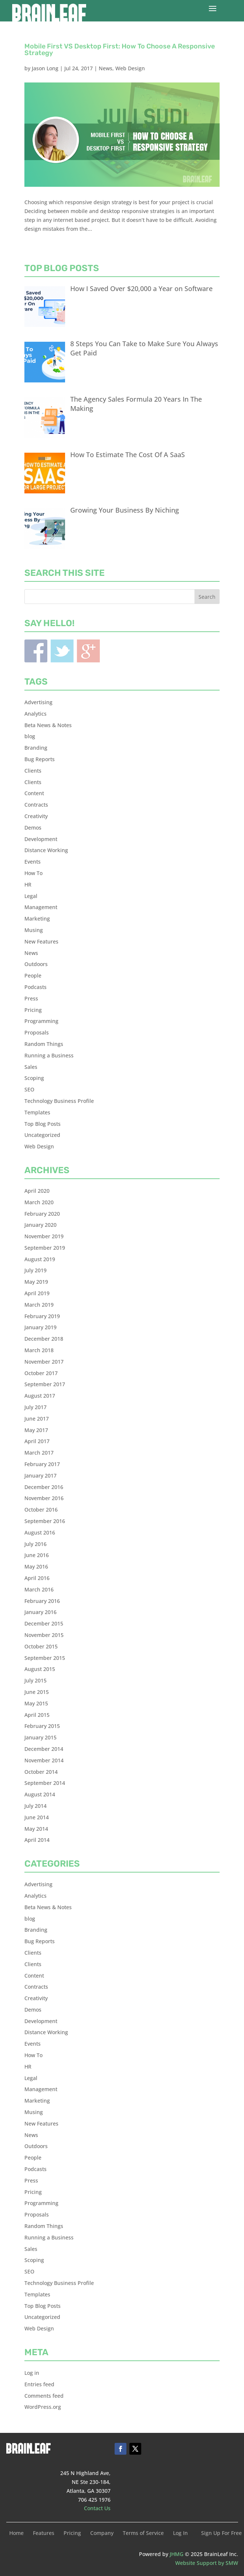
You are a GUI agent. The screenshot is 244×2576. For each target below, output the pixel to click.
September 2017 (44, 1384)
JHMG (176, 2554)
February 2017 (42, 1464)
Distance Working (46, 850)
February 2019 (42, 1316)
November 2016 (44, 1498)
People (32, 975)
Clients (32, 770)
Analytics (35, 713)
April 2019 (37, 1293)
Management (40, 907)
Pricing (33, 1009)
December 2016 (43, 1486)
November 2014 (44, 1760)
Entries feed (39, 2384)
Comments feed (44, 2395)
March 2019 (39, 1304)
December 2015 (43, 1623)
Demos (32, 827)
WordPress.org (42, 2406)
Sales (30, 1066)
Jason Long (45, 68)
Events (32, 861)
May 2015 (36, 1703)
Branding (35, 747)
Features (43, 2533)
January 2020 (40, 1224)
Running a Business (49, 1055)
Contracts (36, 804)
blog (29, 736)
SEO (29, 1089)
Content (34, 793)
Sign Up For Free (221, 2533)
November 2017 (44, 1361)
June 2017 (36, 1418)
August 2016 (39, 1532)
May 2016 (36, 1566)
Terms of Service (143, 2533)
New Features (41, 941)
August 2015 (39, 1668)
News (105, 68)
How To (33, 873)
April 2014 (37, 1839)
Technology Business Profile (59, 1100)
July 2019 (35, 1270)
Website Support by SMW (206, 2562)
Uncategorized (42, 1134)
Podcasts (35, 986)
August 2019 (39, 1259)
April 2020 (37, 1190)
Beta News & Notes (48, 725)
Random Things (43, 1043)
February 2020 (42, 1213)
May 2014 (36, 1828)
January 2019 (40, 1327)
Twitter (62, 650)
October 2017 (41, 1373)
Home (16, 2533)
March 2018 (39, 1350)
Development (40, 839)
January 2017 (40, 1475)
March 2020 (39, 1202)
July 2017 (35, 1407)
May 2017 (36, 1430)
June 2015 (36, 1691)
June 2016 (36, 1555)
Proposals (36, 1032)
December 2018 (43, 1338)
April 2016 (37, 1577)
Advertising (38, 702)
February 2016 (42, 1600)
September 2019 (44, 1247)
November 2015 (44, 1634)
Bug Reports (39, 759)
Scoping (34, 1077)
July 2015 (35, 1680)
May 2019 (36, 1281)
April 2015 (37, 1714)
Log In (180, 2533)
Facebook (35, 650)
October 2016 (41, 1509)
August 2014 (39, 1794)
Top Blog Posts (42, 1123)
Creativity (36, 816)
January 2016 (40, 1612)
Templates (37, 1112)
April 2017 (37, 1441)
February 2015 (42, 1725)
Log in (31, 2372)
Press (31, 998)
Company (101, 2533)
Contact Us (97, 2508)
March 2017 (39, 1452)
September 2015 (44, 1657)
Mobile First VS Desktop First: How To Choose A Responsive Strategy (119, 49)
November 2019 (44, 1236)
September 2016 (44, 1521)
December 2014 (43, 1748)
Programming (41, 1020)
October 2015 (41, 1646)
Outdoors (36, 964)
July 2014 (35, 1805)
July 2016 (35, 1543)
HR (27, 884)
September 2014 (44, 1782)
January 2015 (40, 1737)
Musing (33, 929)
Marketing (37, 918)
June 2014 (36, 1817)
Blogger (88, 650)
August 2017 (39, 1395)
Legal (30, 895)
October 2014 (41, 1771)
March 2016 (39, 1589)
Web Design (130, 68)
